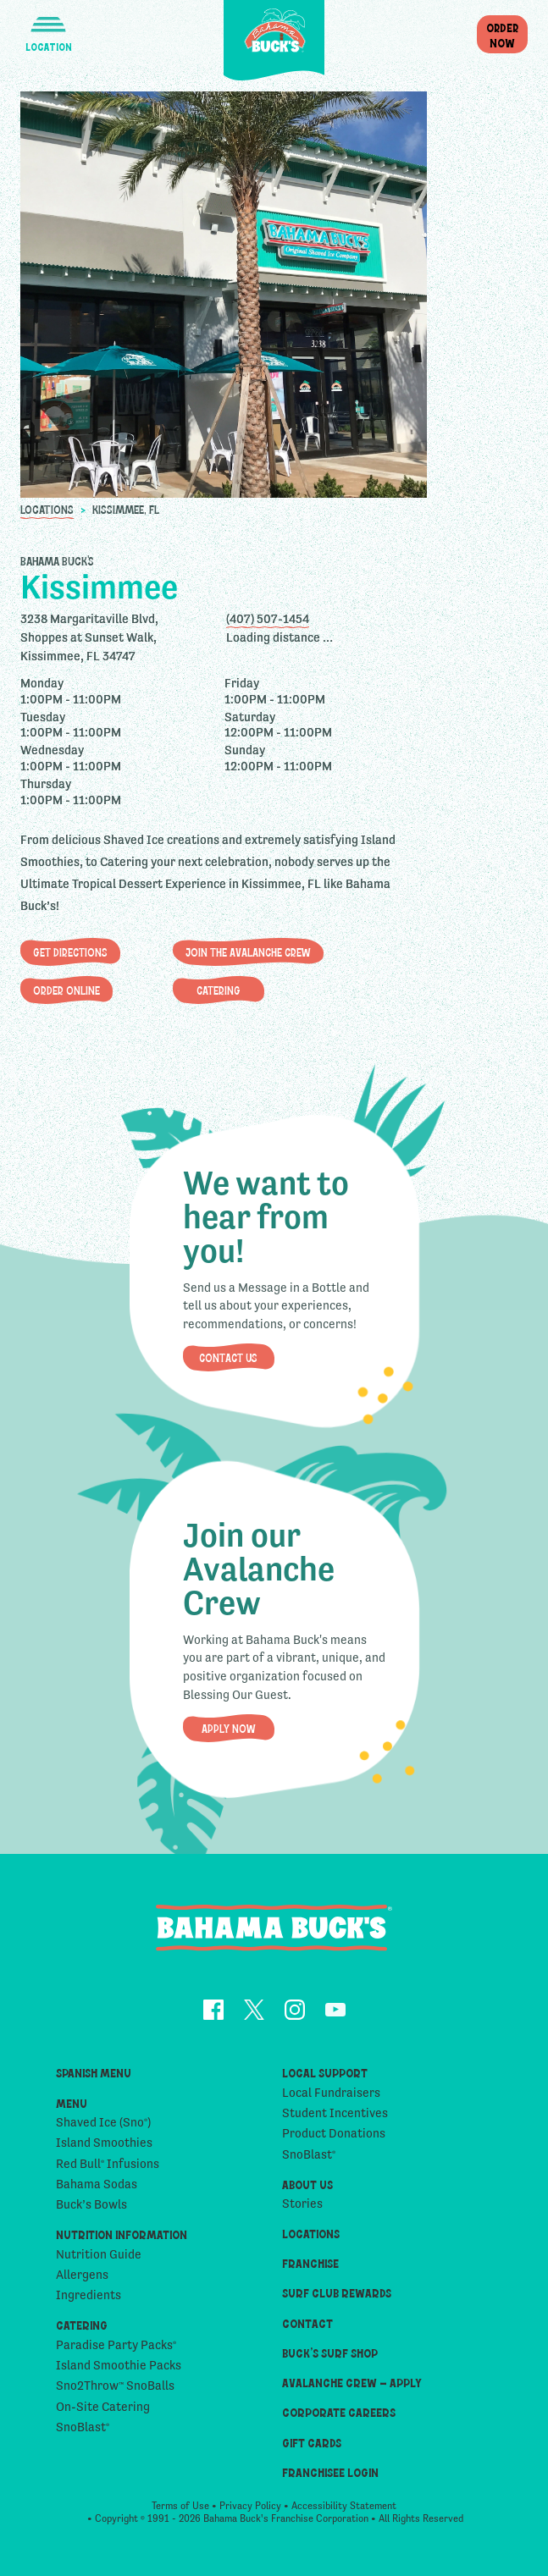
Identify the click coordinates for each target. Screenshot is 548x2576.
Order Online (66, 989)
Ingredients (88, 2301)
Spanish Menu (93, 2079)
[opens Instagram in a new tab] (295, 2017)
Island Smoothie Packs (118, 2371)
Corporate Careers (339, 2419)
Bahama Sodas (96, 2190)
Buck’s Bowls (91, 2211)
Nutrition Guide (98, 2260)
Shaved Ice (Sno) (103, 2128)
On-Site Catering (103, 2412)
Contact (307, 2329)
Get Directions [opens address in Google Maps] (70, 951)
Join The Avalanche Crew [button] (248, 951)
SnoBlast (82, 2433)
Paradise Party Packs (116, 2351)
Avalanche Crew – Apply (352, 2388)
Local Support (325, 2079)
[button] (48, 26)
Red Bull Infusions (107, 2169)
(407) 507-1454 (267, 618)
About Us (307, 2190)
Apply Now (229, 1730)
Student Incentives (335, 2119)
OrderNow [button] (502, 34)
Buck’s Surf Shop (330, 2359)
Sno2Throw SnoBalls (115, 2391)
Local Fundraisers (331, 2098)
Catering (219, 989)
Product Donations (333, 2140)
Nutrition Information (121, 2241)
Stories (302, 2209)
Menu (71, 2109)
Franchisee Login (330, 2478)
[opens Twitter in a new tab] (254, 2017)
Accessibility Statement (343, 2512)
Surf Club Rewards (336, 2299)
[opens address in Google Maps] (120, 637)
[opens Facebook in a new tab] (213, 2017)
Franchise (310, 2269)
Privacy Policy (250, 2512)
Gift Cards (311, 2448)
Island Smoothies (104, 2149)
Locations (47, 508)
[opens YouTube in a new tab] (335, 2017)
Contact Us (228, 1358)
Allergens (82, 2280)
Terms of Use (180, 2512)
